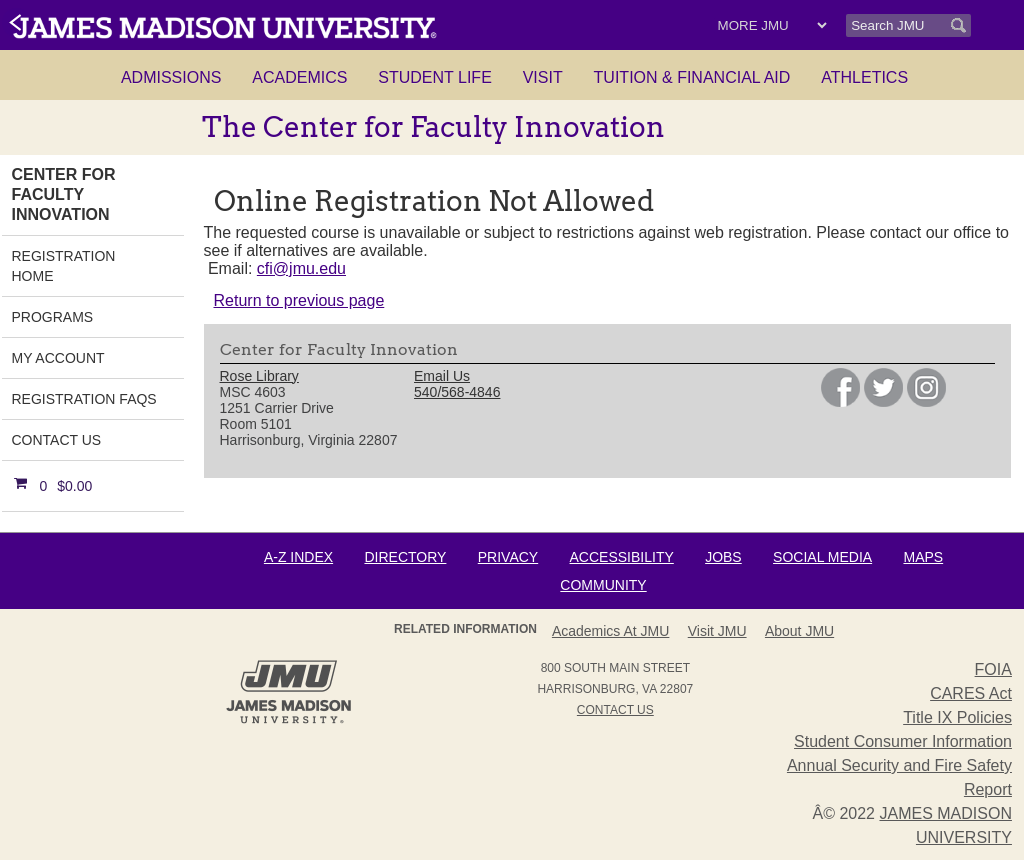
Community (603, 585)
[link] (840, 402)
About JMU (799, 631)
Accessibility (622, 557)
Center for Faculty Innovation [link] (64, 194)
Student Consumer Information (903, 741)
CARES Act (971, 693)
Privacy (508, 557)
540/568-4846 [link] (457, 392)
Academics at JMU (610, 631)
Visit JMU (717, 631)
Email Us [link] (442, 376)
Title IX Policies (957, 717)
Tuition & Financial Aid (692, 77)
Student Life (435, 77)
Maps (923, 557)
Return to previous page (299, 300)
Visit (543, 77)
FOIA (993, 669)
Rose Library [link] (259, 376)
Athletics (864, 77)
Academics (299, 77)
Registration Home (64, 266)
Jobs (723, 557)
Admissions (171, 77)
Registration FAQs (84, 399)
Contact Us (57, 440)
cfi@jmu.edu (301, 268)
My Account (58, 358)
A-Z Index (298, 557)
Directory (405, 557)
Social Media (822, 557)
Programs (53, 317)
